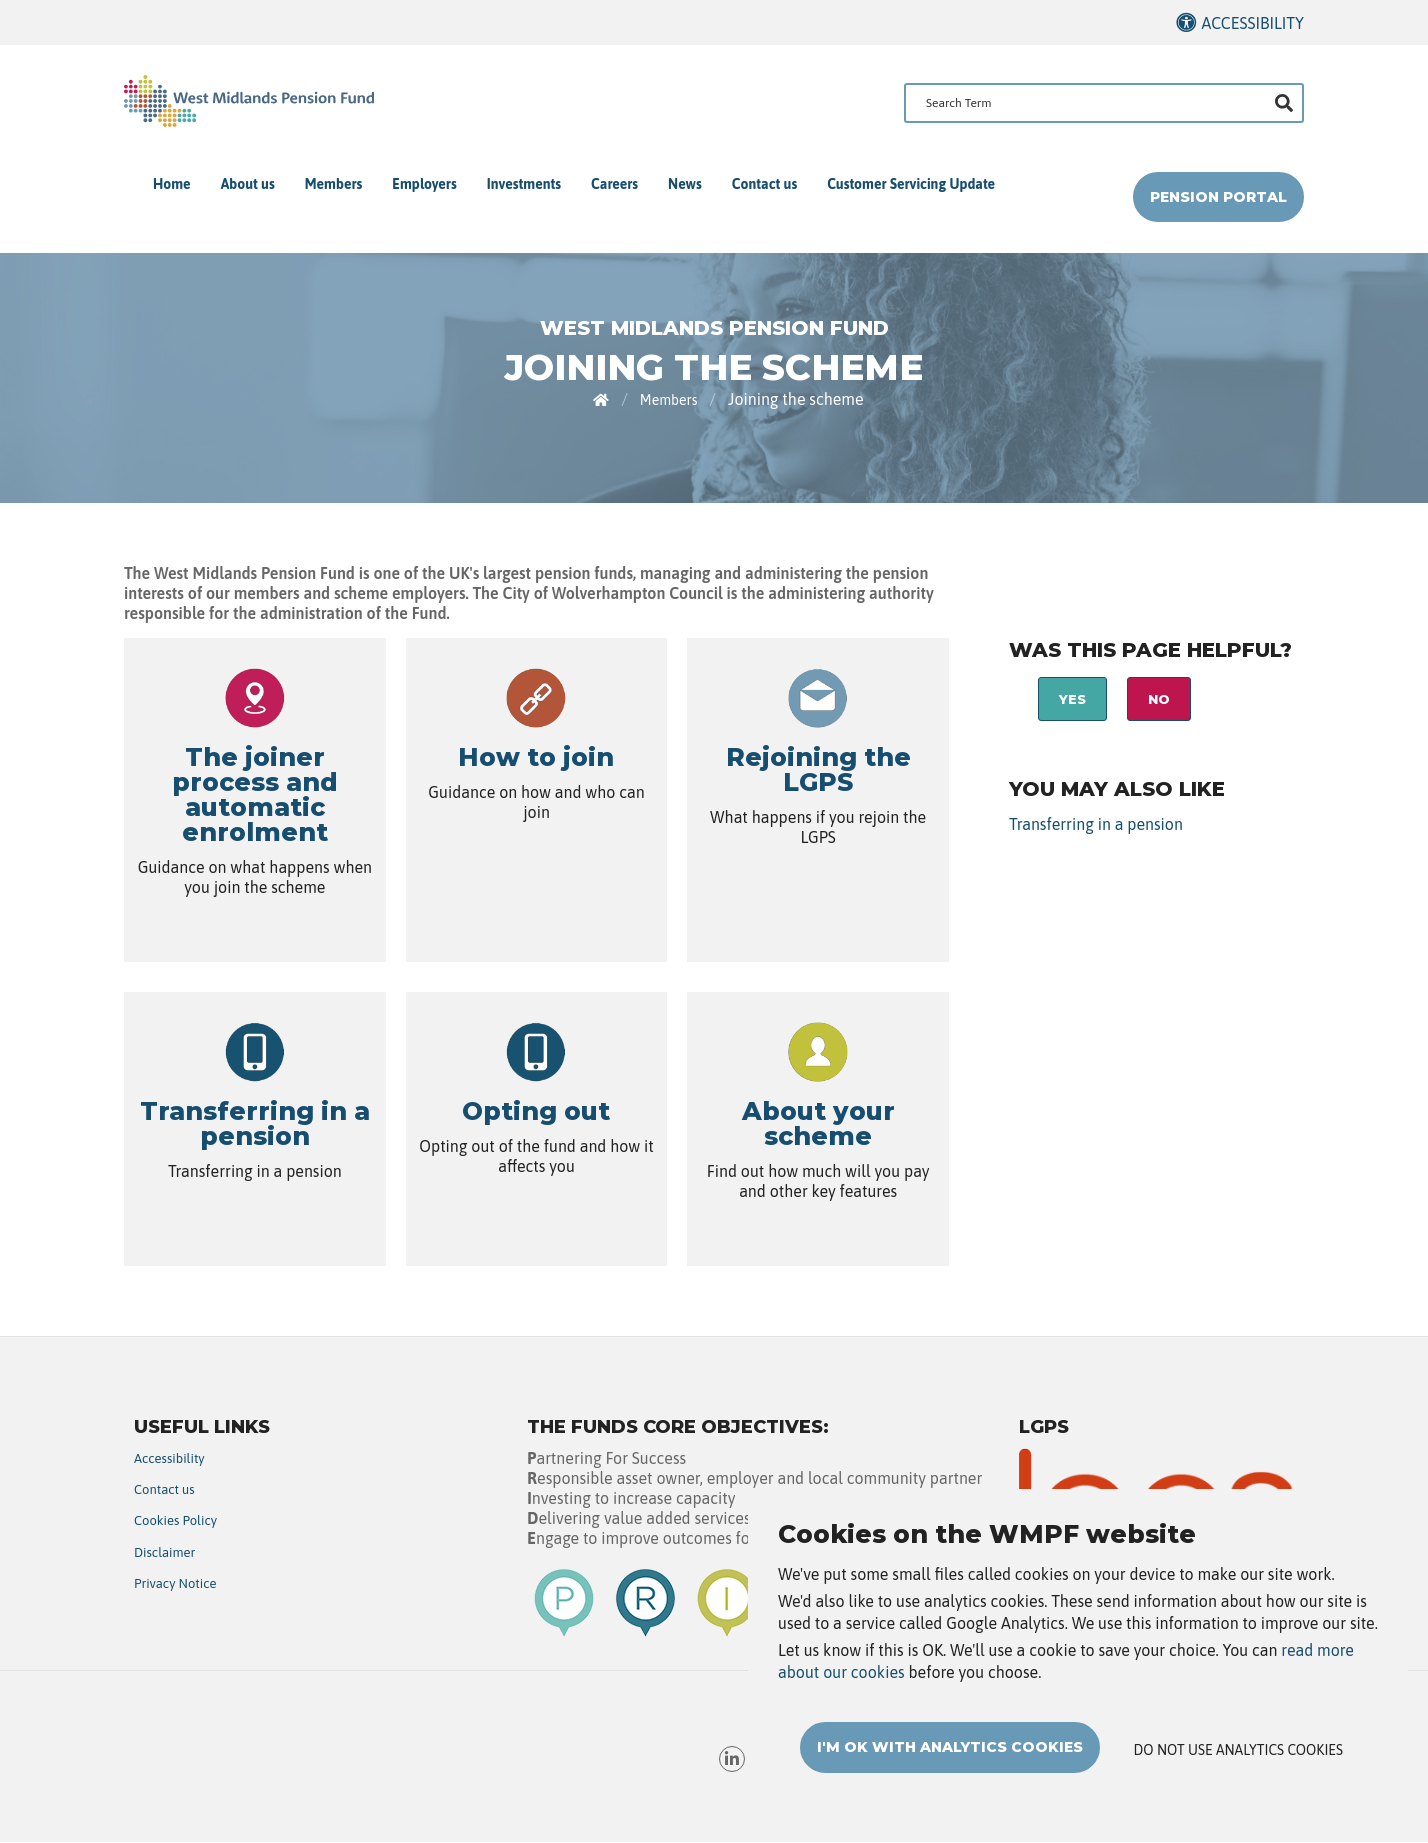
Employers (424, 184)
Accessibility (1252, 23)
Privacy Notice (175, 1583)
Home (172, 184)
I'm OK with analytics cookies (950, 1748)
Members (334, 184)
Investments (524, 184)
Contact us (764, 184)
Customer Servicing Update (911, 184)
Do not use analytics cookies (1238, 1751)
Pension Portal (1218, 197)
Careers (614, 184)
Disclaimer (164, 1552)
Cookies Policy (175, 1520)
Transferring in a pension (1096, 824)
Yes (1072, 699)
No (1159, 699)
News (685, 184)
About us (248, 184)
